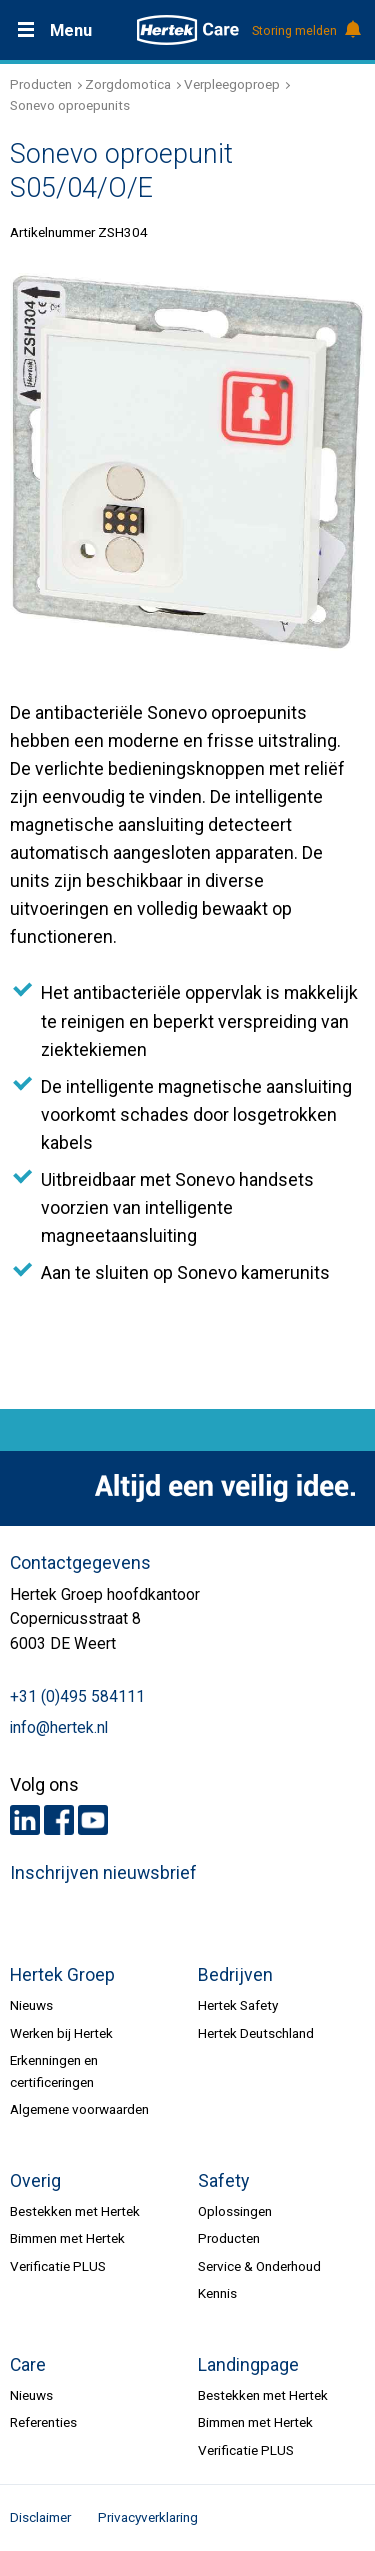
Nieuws (31, 2005)
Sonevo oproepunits (70, 105)
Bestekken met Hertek (75, 2211)
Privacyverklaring (148, 2517)
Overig (35, 2181)
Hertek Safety (238, 2005)
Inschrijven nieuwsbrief (103, 1873)
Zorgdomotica (128, 84)
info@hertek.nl (59, 1728)
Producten (41, 84)
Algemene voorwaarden (79, 2109)
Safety (223, 2181)
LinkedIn (25, 1820)
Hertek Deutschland (256, 2033)
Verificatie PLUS (58, 2266)
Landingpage (248, 2365)
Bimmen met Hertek (67, 2238)
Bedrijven (235, 1975)
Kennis (217, 2293)
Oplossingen (235, 2211)
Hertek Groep (62, 1975)
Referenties (43, 2422)
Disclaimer (40, 2517)
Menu (71, 30)
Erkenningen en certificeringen (54, 2070)
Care (28, 2365)
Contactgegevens (80, 1563)
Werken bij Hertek (61, 2033)
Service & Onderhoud (259, 2266)
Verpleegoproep (232, 84)
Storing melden (305, 31)
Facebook (59, 1820)
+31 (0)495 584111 (77, 1697)
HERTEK (188, 30)
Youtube (93, 1820)
